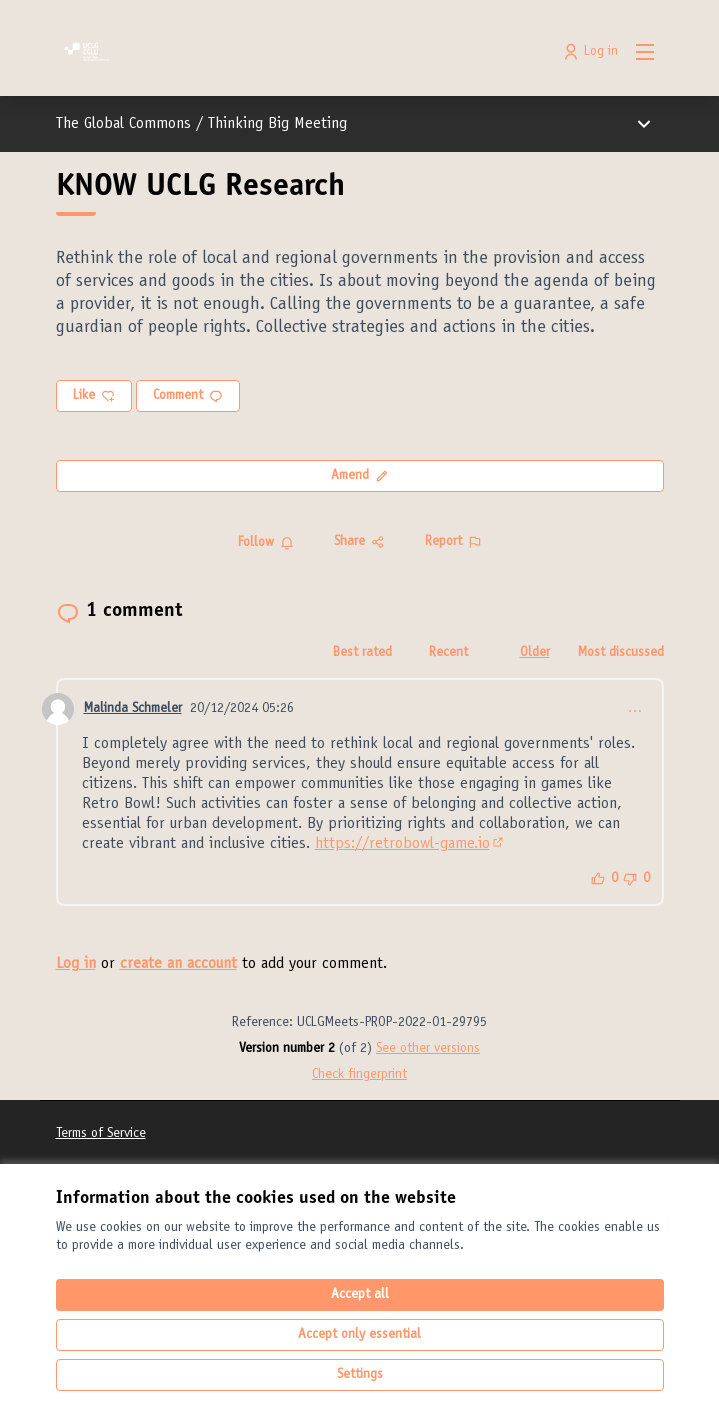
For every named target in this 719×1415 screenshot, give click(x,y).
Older (535, 653)
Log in (76, 964)
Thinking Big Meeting (277, 124)
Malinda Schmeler (133, 709)
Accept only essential (359, 1335)
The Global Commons (123, 124)
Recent (448, 653)
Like (94, 396)
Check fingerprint (359, 1075)
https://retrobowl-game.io (410, 844)
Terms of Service (101, 1134)
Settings (360, 1375)
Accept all (360, 1295)
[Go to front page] (282, 52)
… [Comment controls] (635, 709)
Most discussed (621, 653)
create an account (178, 964)
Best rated (362, 653)
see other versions (428, 1049)
